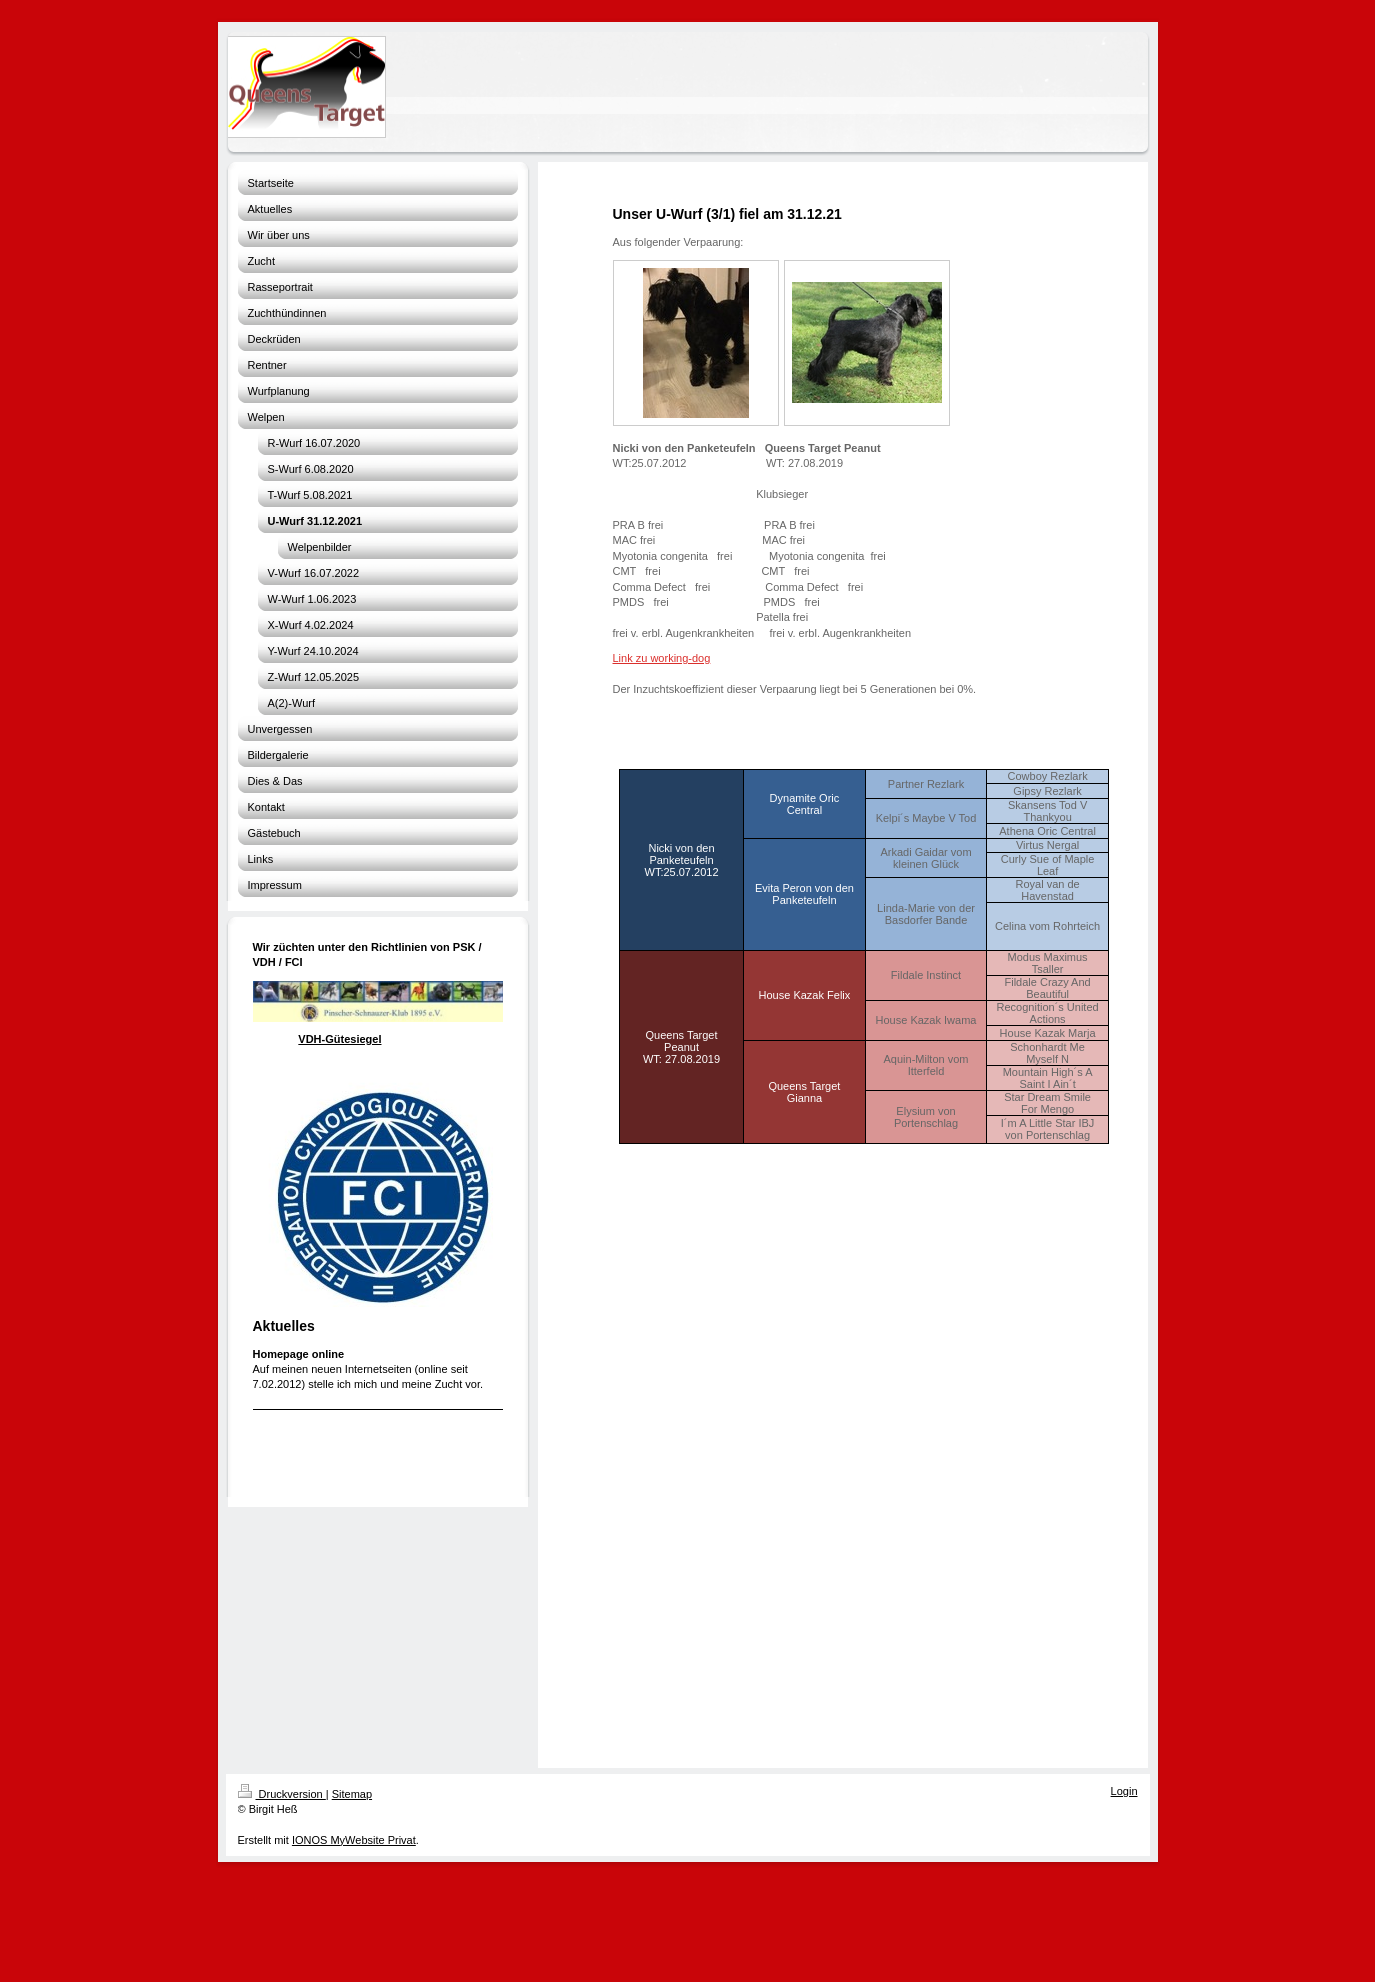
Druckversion (282, 1794)
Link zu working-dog (662, 658)
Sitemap (352, 1794)
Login (1124, 1791)
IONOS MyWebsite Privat (354, 1840)
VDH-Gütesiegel (339, 1039)
